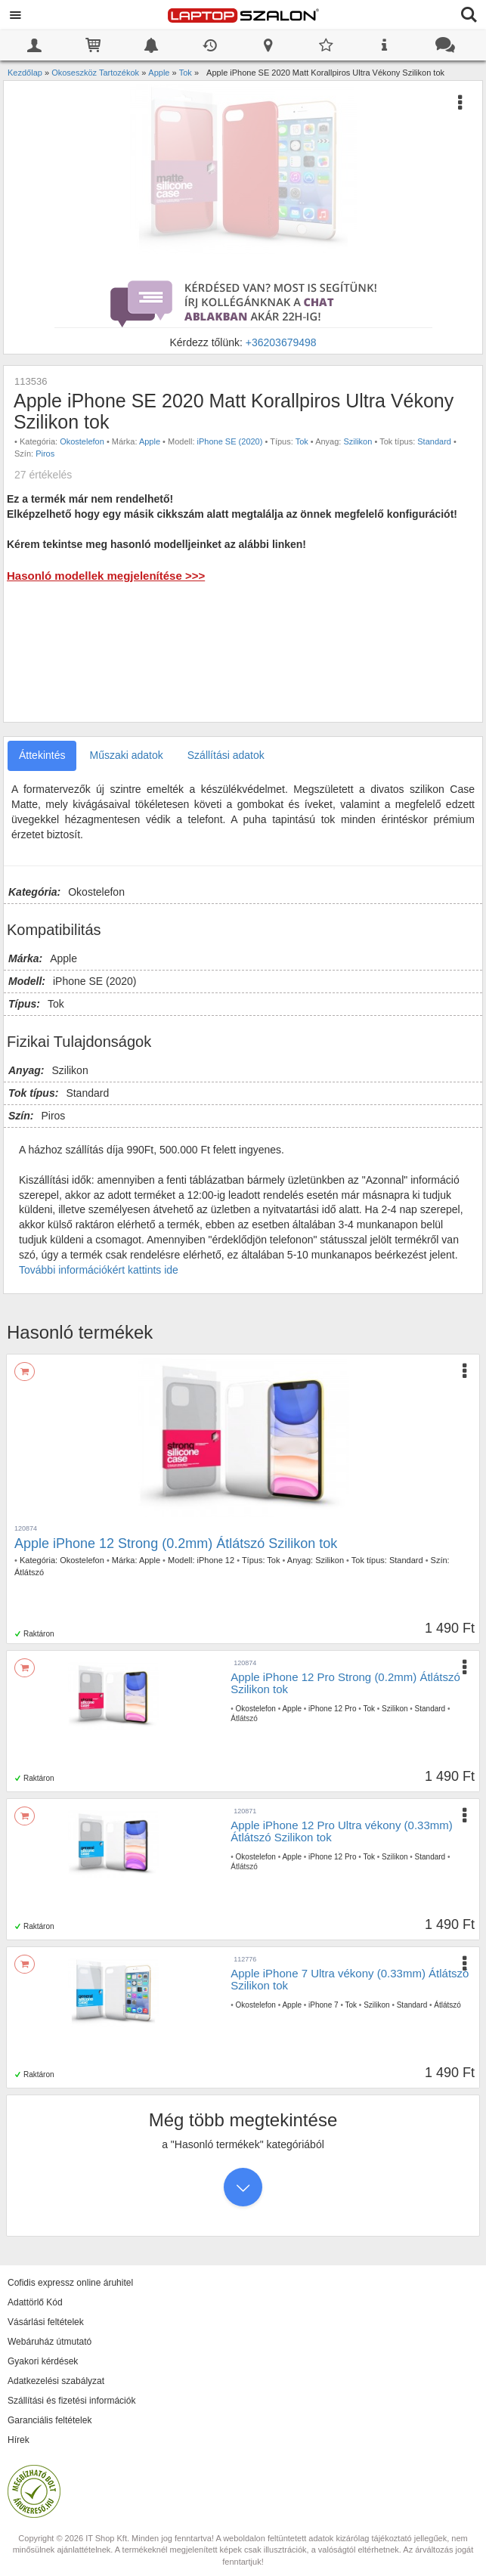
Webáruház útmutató (49, 2341)
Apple (149, 441)
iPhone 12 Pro (332, 1708)
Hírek (18, 2440)
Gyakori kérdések (43, 2361)
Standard (434, 441)
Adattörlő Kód (35, 2302)
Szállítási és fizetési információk (71, 2400)
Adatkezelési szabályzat (56, 2381)
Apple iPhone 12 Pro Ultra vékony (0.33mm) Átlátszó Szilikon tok (341, 1831)
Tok (302, 441)
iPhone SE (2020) (230, 441)
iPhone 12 (216, 1560)
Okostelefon (82, 441)
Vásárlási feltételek (46, 2322)
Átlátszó (29, 1572)
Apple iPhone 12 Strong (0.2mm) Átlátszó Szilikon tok (175, 1543)
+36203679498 (281, 342)
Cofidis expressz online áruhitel (70, 2282)
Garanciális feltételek (49, 2420)
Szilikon (357, 441)
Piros (45, 453)
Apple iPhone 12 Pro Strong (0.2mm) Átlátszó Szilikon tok (345, 1683)
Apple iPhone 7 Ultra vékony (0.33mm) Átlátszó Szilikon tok (350, 1979)
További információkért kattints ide (98, 1270)
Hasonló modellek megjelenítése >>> (106, 575)
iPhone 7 (323, 2005)
